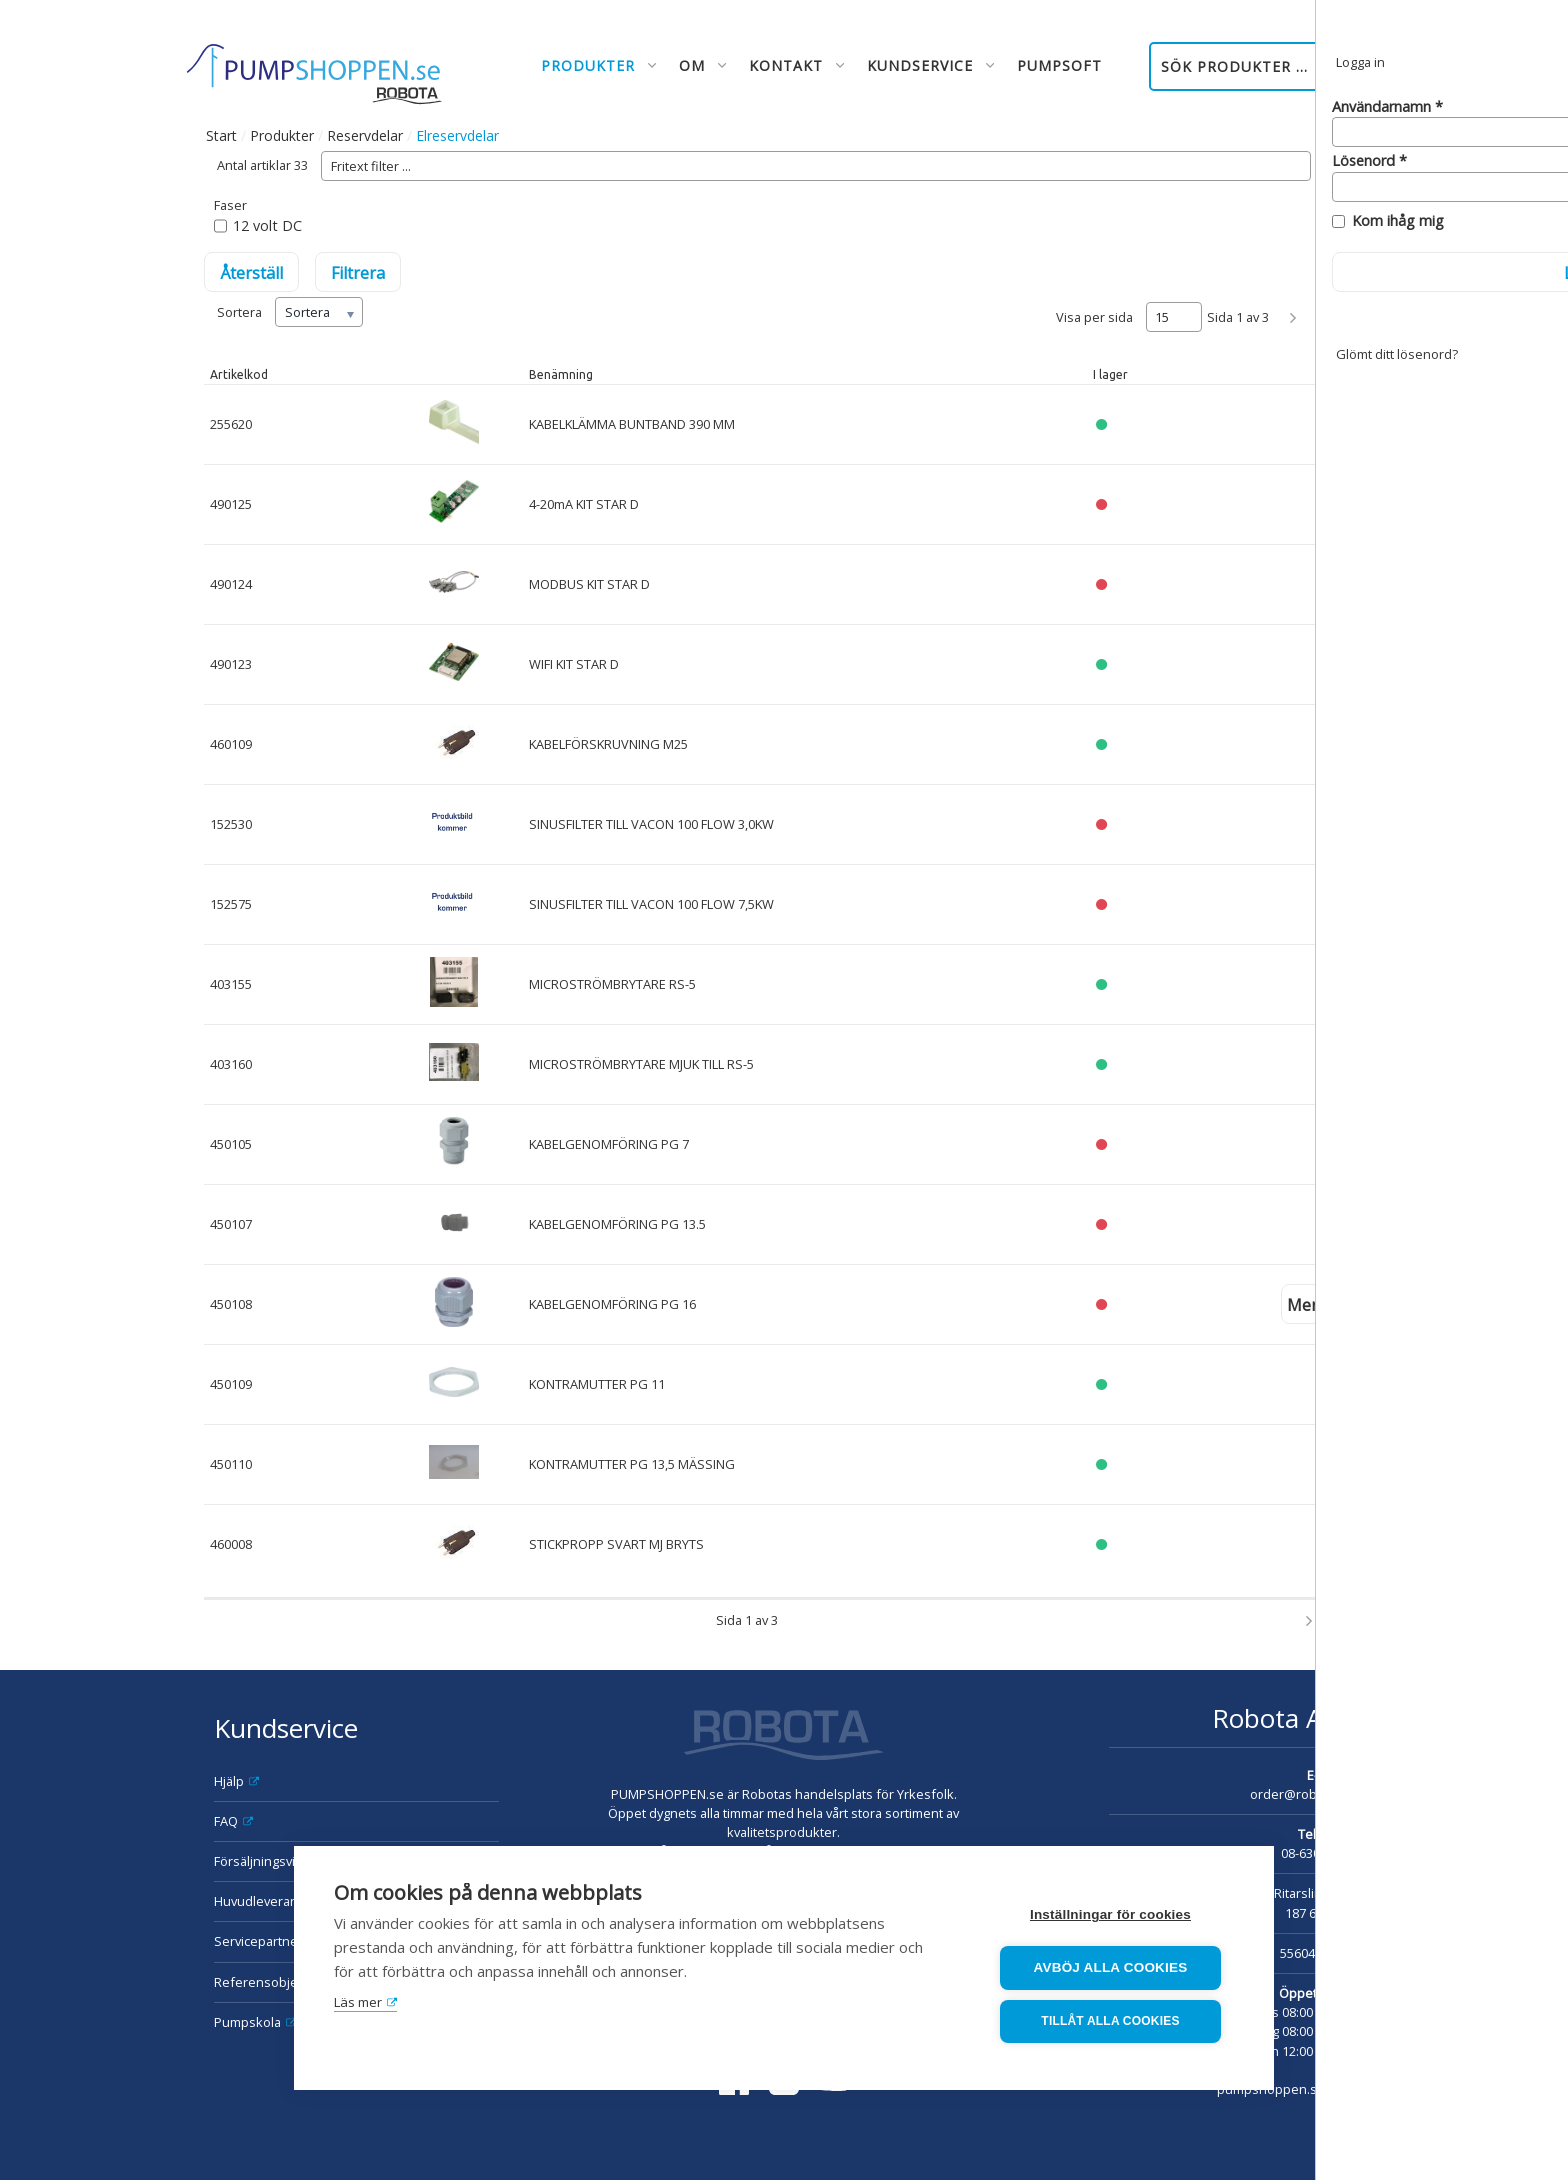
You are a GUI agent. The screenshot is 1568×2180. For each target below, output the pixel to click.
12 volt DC (267, 225)
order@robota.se (1302, 1794)
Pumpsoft (1059, 65)
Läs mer (358, 2003)
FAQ (226, 1821)
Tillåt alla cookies (1113, 2022)
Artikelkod (239, 374)
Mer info (1319, 1305)
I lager (1110, 374)
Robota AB (1275, 1718)
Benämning (561, 374)
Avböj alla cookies (1114, 1968)
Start (221, 135)
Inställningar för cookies (1113, 1915)
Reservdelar (365, 135)
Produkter (282, 135)
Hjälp (229, 1781)
